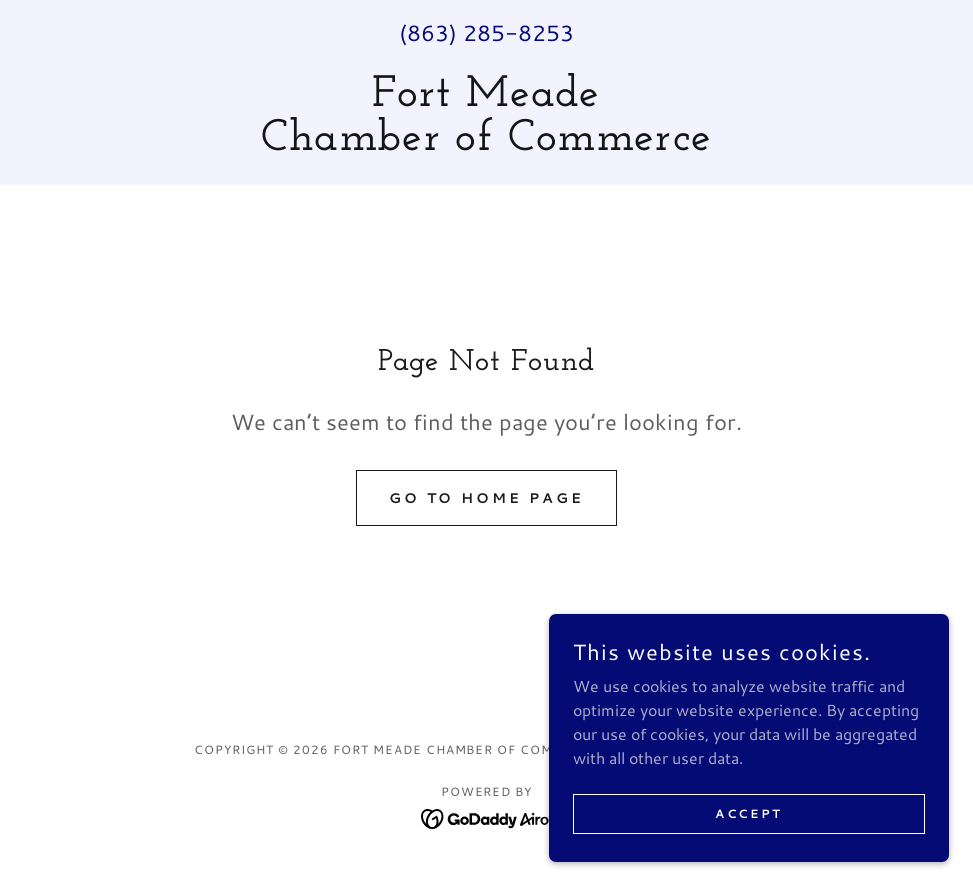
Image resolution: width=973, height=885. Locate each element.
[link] (486, 143)
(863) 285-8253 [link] (486, 32)
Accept (748, 813)
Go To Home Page (487, 498)
